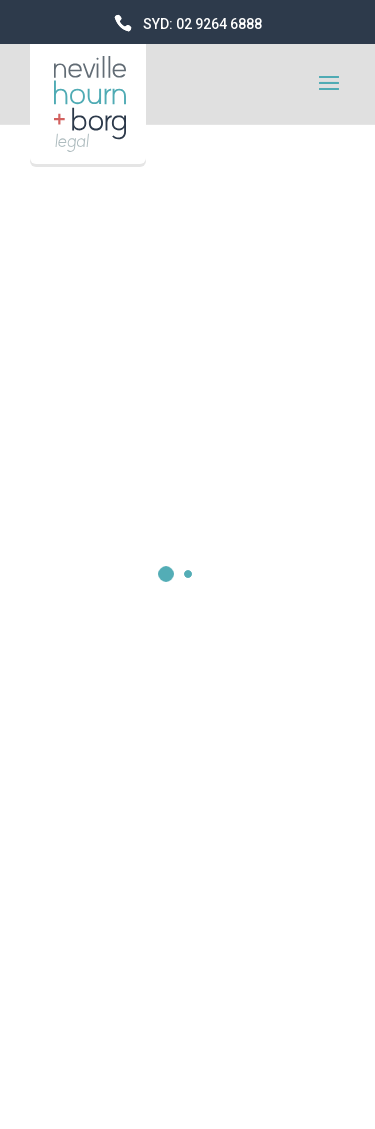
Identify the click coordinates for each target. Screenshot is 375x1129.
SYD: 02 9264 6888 (202, 24)
